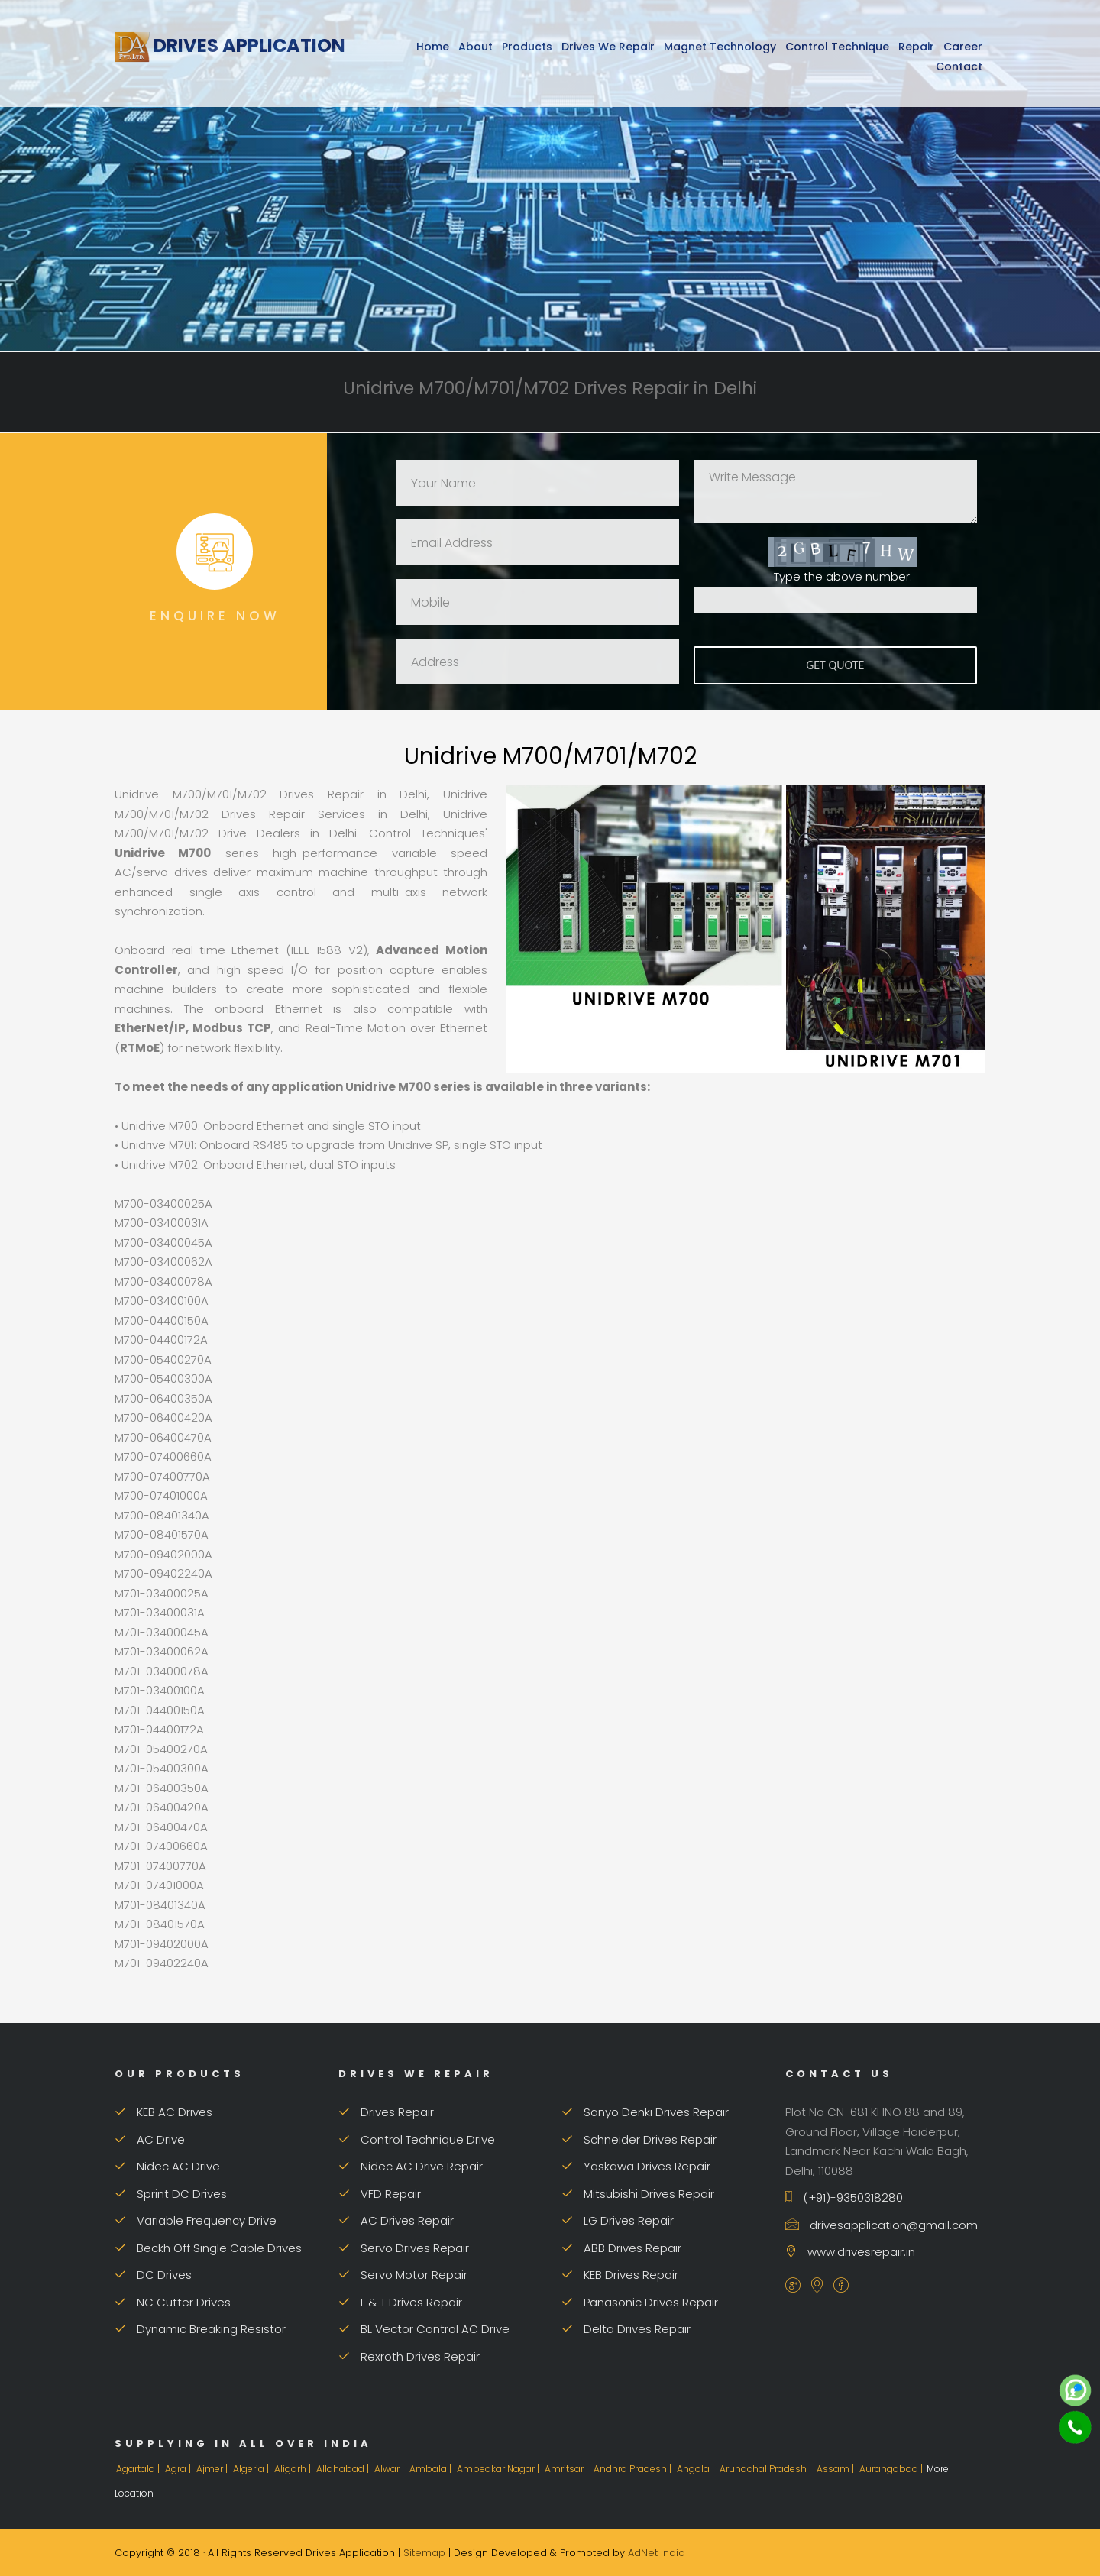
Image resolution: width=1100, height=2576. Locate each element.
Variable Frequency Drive (196, 2220)
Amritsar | (567, 2468)
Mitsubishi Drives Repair (637, 2194)
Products (527, 46)
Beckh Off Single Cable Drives (208, 2248)
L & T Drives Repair (400, 2302)
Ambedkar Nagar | (499, 2468)
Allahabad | (343, 2468)
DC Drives (153, 2275)
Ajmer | (213, 2468)
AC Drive (150, 2139)
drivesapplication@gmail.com (881, 2225)
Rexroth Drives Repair (409, 2356)
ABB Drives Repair (621, 2248)
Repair (916, 46)
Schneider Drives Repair (639, 2139)
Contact (959, 66)
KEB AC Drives (163, 2112)
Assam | (836, 2468)
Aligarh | (293, 2468)
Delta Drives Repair (626, 2329)
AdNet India (656, 2552)
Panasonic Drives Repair (639, 2302)
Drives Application (230, 45)
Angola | (697, 2468)
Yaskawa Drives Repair (635, 2166)
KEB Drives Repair (619, 2275)
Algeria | (252, 2468)
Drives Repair (386, 2112)
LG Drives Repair (617, 2220)
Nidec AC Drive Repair (410, 2166)
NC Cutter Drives (173, 2302)
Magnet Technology (720, 46)
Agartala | (139, 2468)
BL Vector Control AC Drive (424, 2329)
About (475, 46)
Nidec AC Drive (167, 2166)
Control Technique (837, 46)
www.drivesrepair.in (850, 2252)
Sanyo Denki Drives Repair (645, 2112)
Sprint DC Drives (171, 2194)
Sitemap (424, 2552)
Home (432, 46)
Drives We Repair (608, 46)
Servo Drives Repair (403, 2248)
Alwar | (390, 2468)
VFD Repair (379, 2194)
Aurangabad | (892, 2468)
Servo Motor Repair (402, 2275)
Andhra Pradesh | (634, 2468)
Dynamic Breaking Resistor (200, 2329)
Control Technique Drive (416, 2139)
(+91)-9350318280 (844, 2197)
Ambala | (431, 2468)
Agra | (179, 2468)
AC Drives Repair (396, 2220)
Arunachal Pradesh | (767, 2468)
